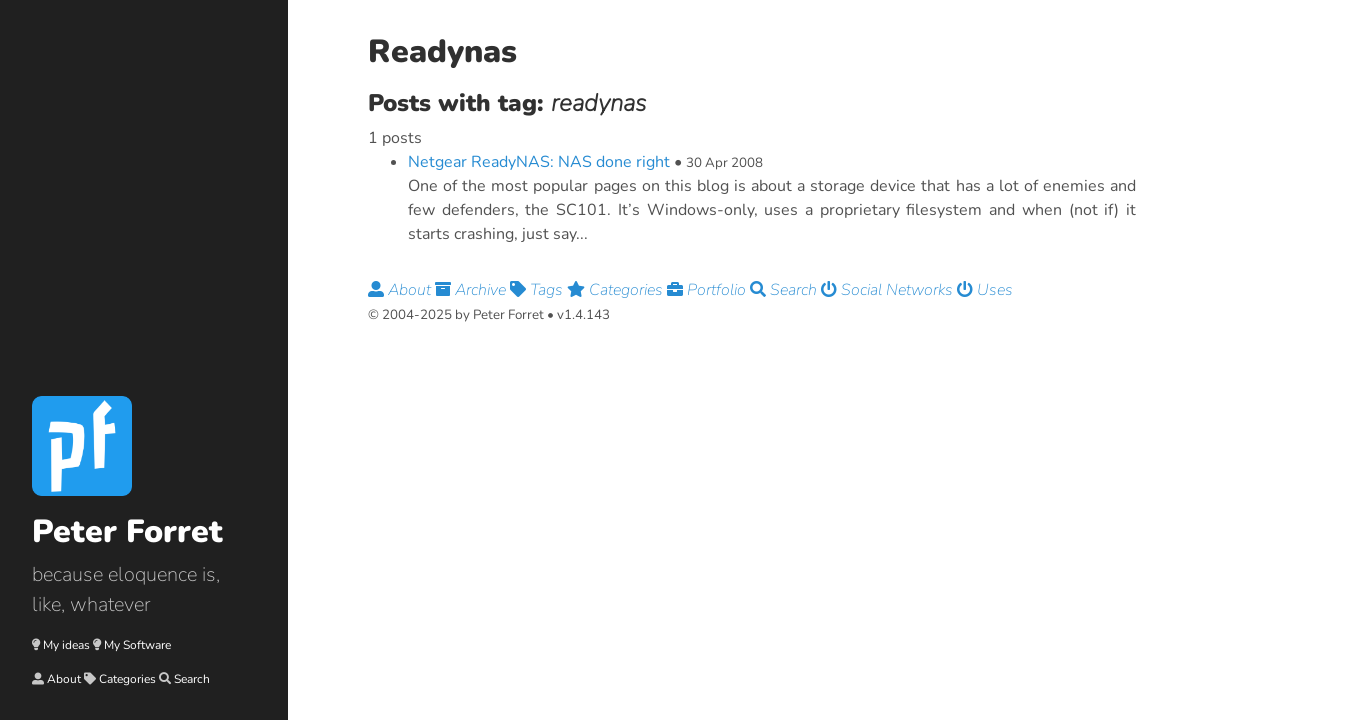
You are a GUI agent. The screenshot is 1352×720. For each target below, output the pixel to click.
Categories (127, 679)
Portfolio (708, 290)
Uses (985, 290)
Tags (538, 290)
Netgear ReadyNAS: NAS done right (539, 162)
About (64, 679)
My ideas (66, 645)
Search (192, 679)
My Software (137, 645)
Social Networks (889, 290)
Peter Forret (127, 531)
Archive (472, 290)
